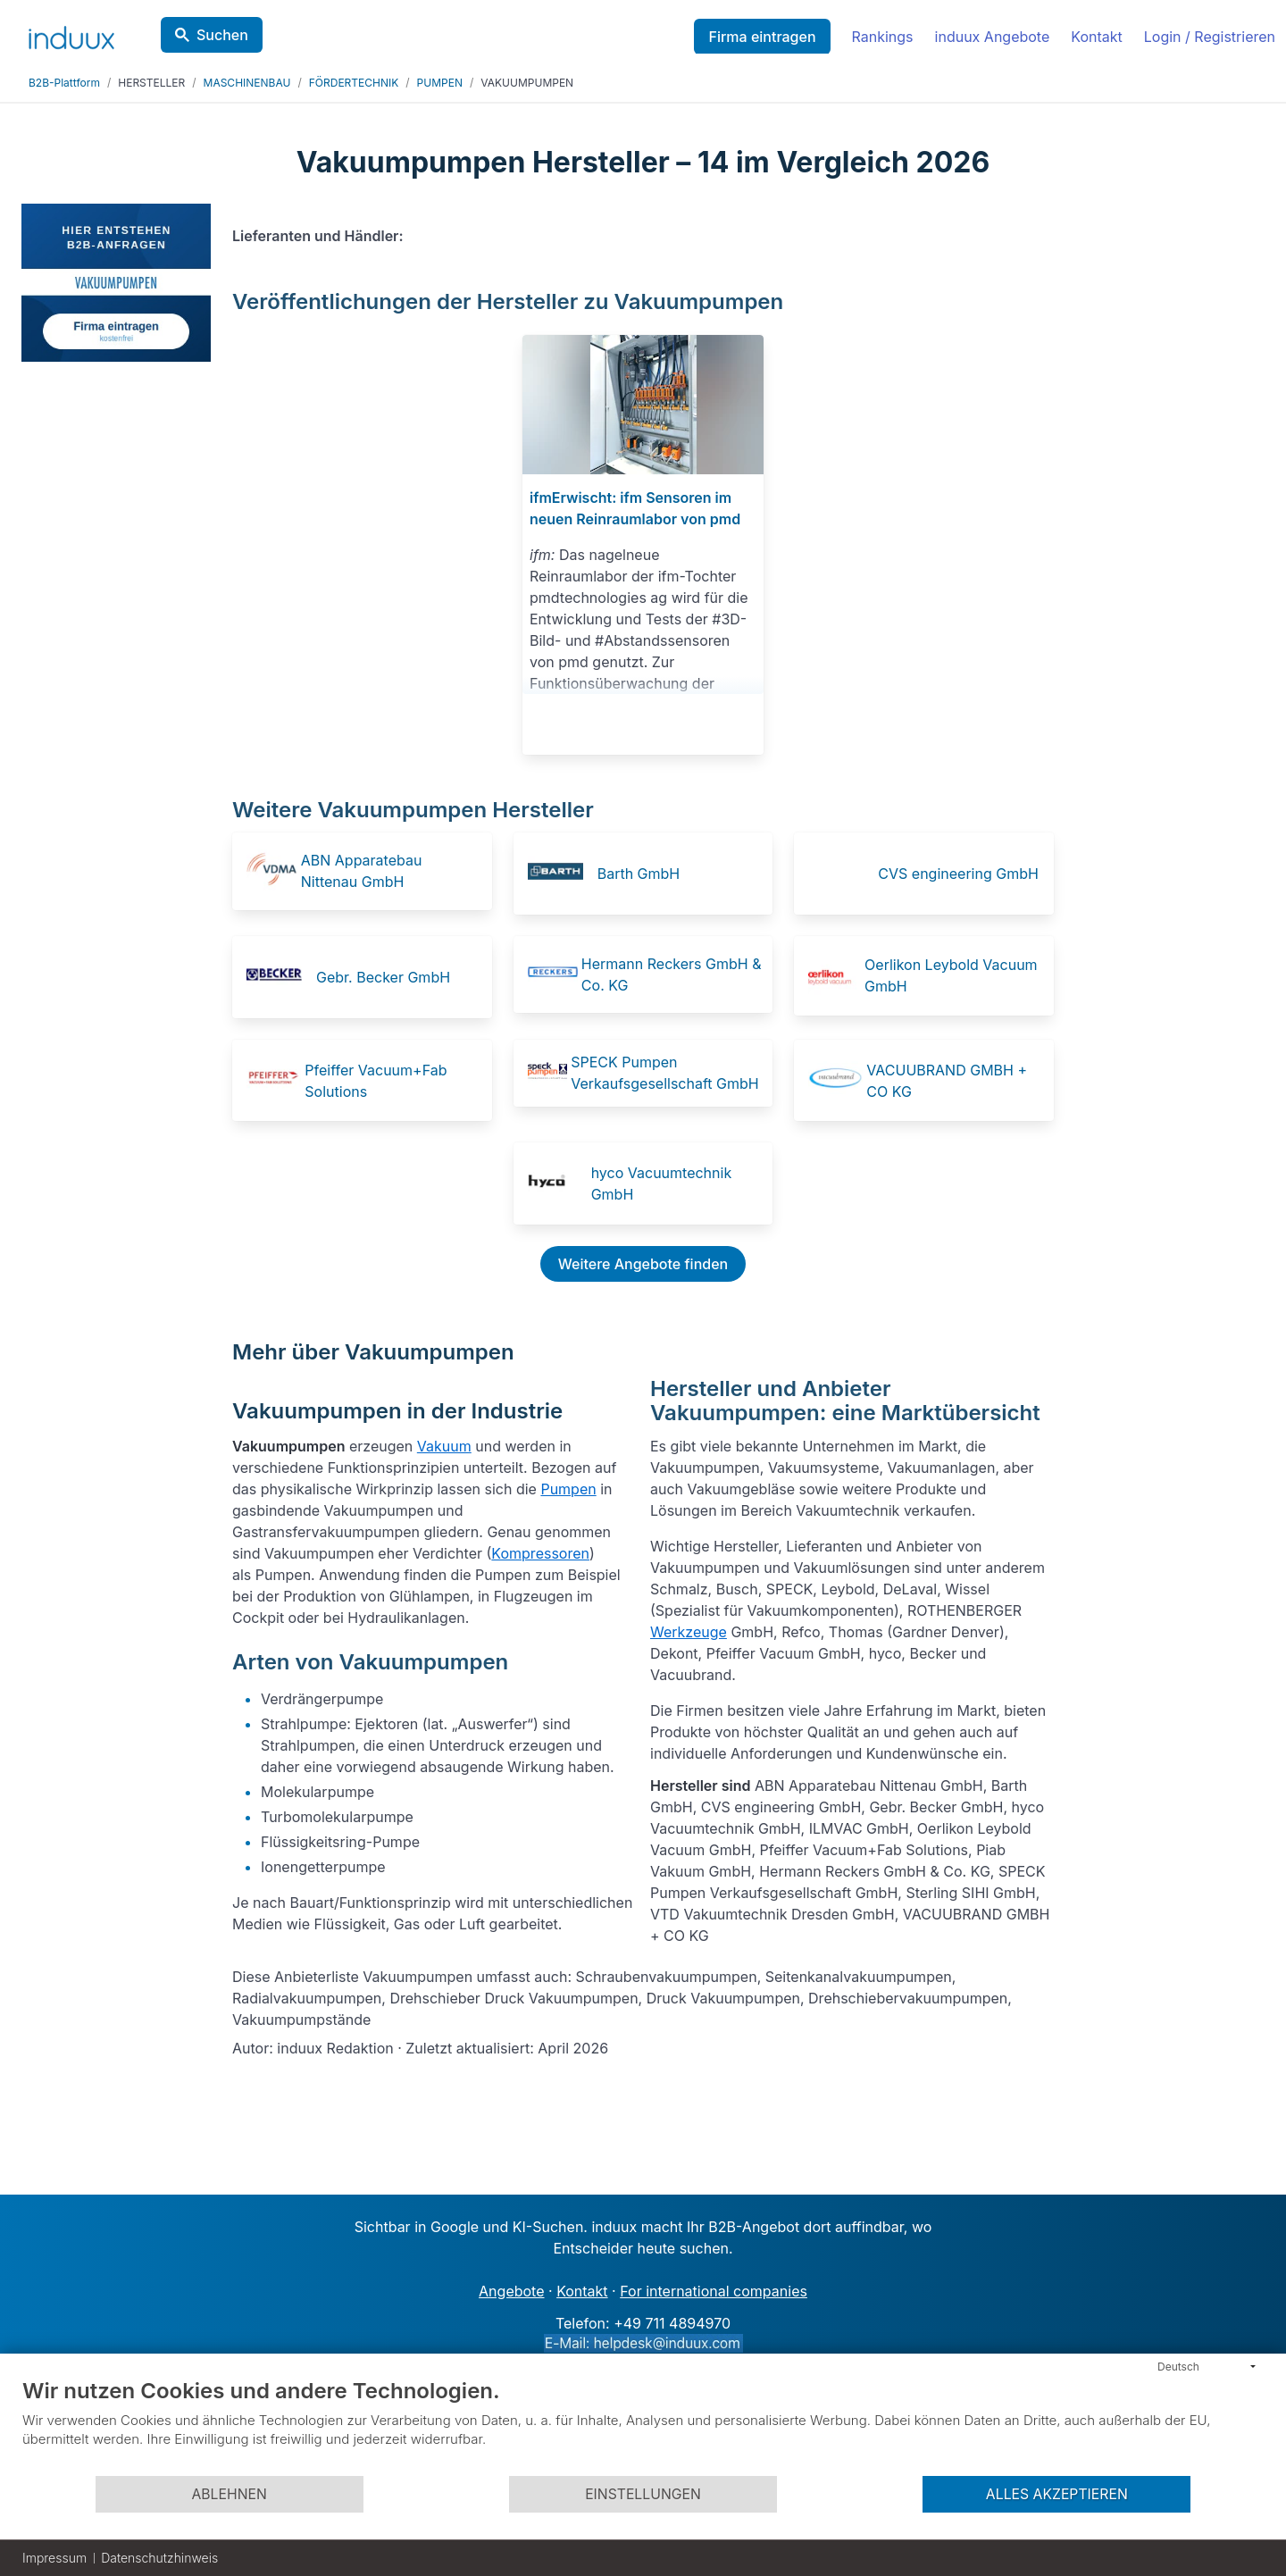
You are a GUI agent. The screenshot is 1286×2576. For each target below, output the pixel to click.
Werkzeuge (688, 1632)
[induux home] (71, 34)
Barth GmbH (639, 873)
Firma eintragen (761, 37)
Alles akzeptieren (1057, 2494)
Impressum (54, 2557)
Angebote (511, 2291)
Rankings (883, 37)
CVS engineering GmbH (958, 873)
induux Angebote (992, 37)
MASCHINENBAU (247, 82)
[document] (643, 2425)
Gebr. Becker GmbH (383, 977)
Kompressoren (540, 1553)
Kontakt (1096, 37)
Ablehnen (228, 2494)
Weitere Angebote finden (643, 1264)
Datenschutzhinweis (159, 2557)
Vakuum (444, 1446)
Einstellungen (643, 2494)
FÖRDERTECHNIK (354, 82)
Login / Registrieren (1209, 37)
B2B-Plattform (64, 82)
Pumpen (568, 1489)
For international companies (713, 2291)
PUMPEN (440, 82)
